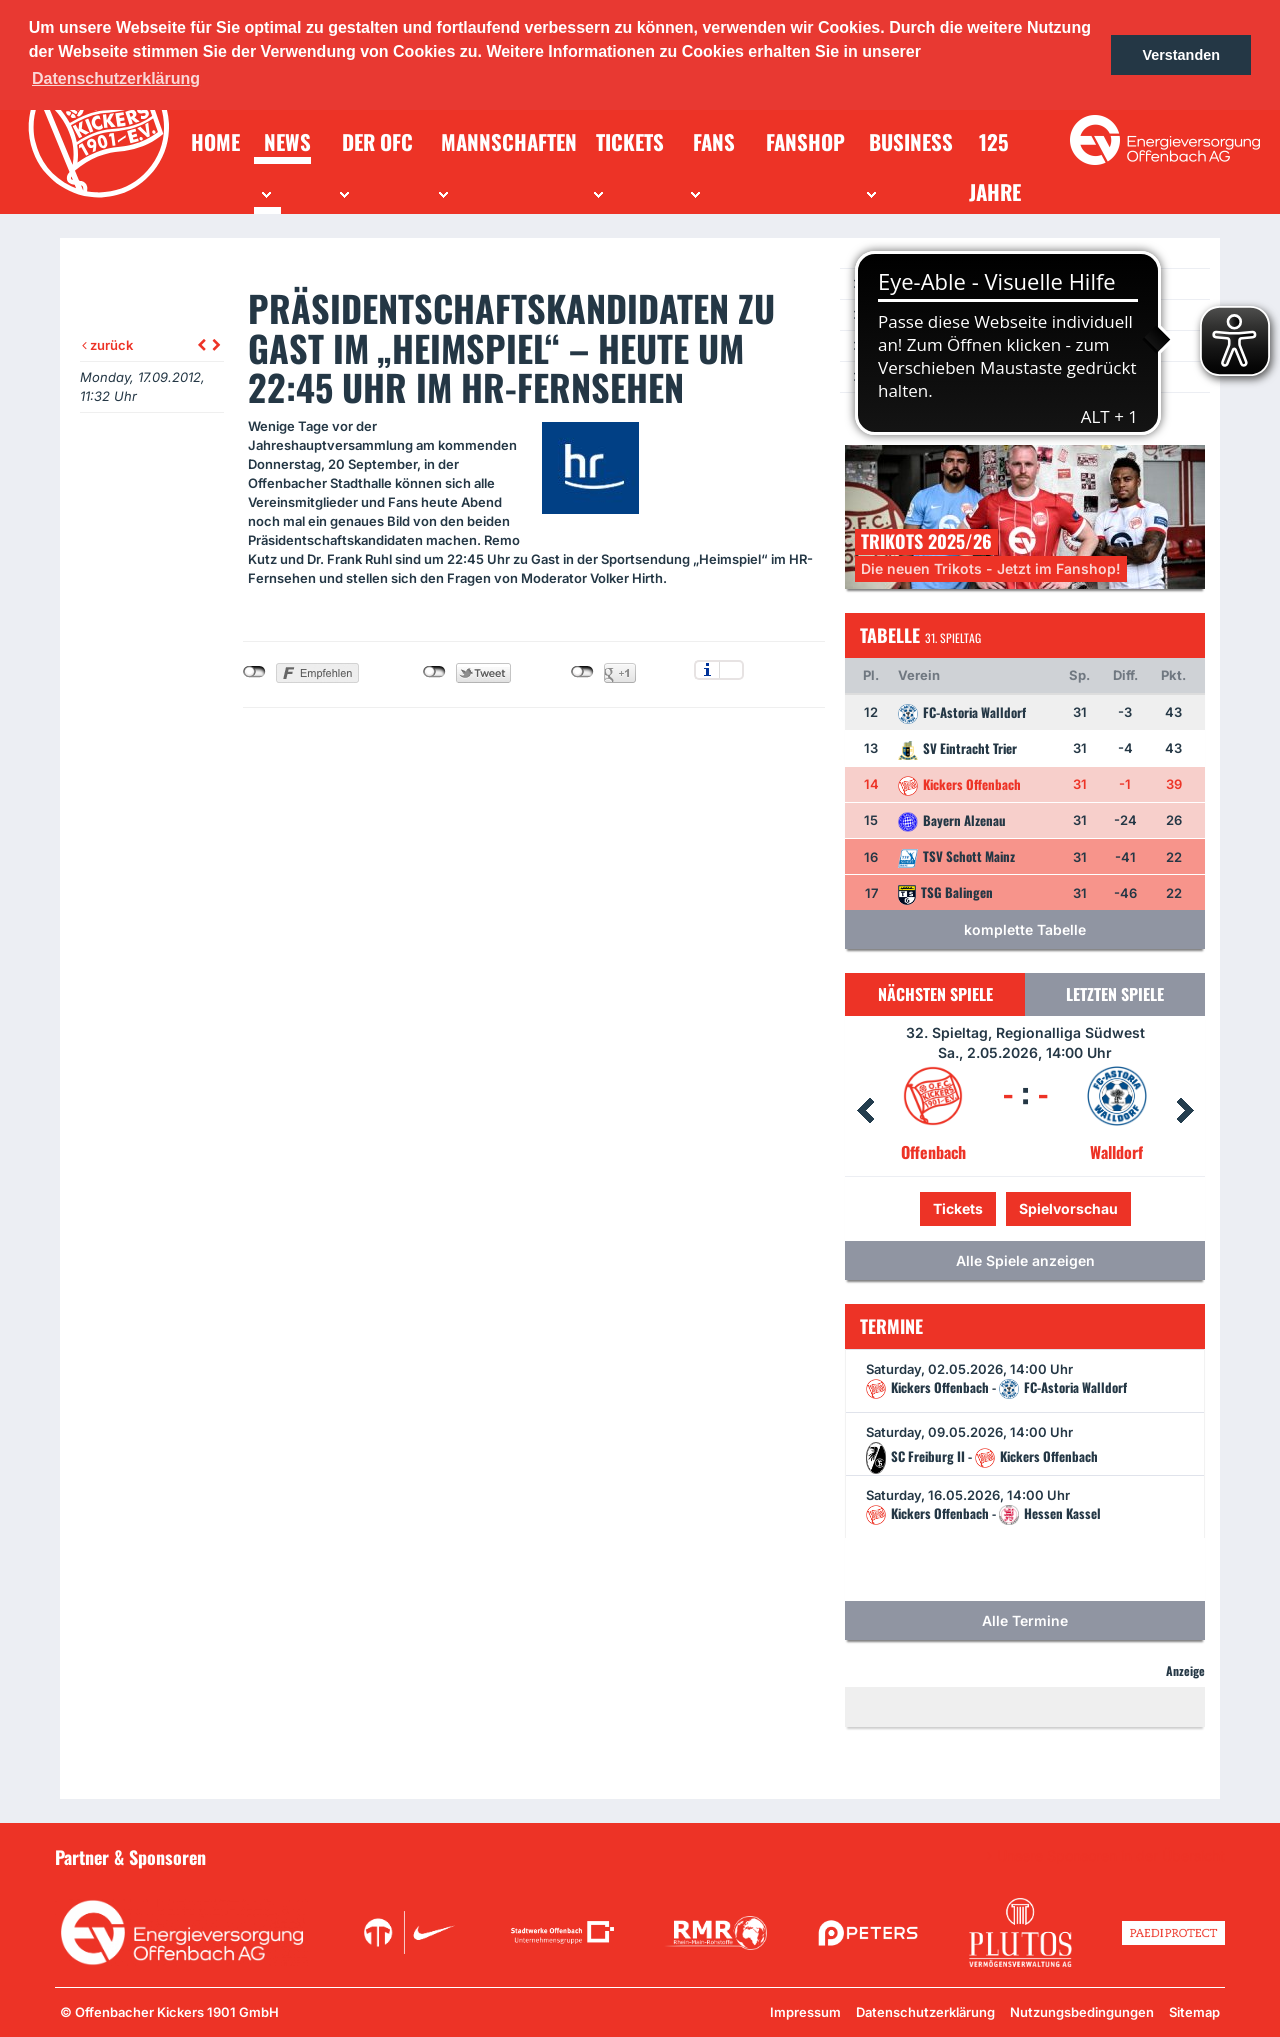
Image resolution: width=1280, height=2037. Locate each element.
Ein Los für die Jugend (931, 376)
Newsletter (899, 345)
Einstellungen (731, 670)
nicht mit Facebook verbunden (254, 672)
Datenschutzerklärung (925, 2012)
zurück (107, 345)
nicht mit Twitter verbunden (434, 672)
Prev (865, 1111)
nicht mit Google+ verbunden (582, 672)
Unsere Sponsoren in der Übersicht (1111, 1856)
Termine (891, 314)
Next (1185, 1111)
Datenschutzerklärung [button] (116, 78)
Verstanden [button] (1181, 55)
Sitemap (1194, 2012)
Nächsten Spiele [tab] (935, 994)
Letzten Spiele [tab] (1115, 994)
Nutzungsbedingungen (1082, 2012)
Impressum (805, 2012)
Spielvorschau (1068, 1208)
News (882, 283)
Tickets (958, 1208)
